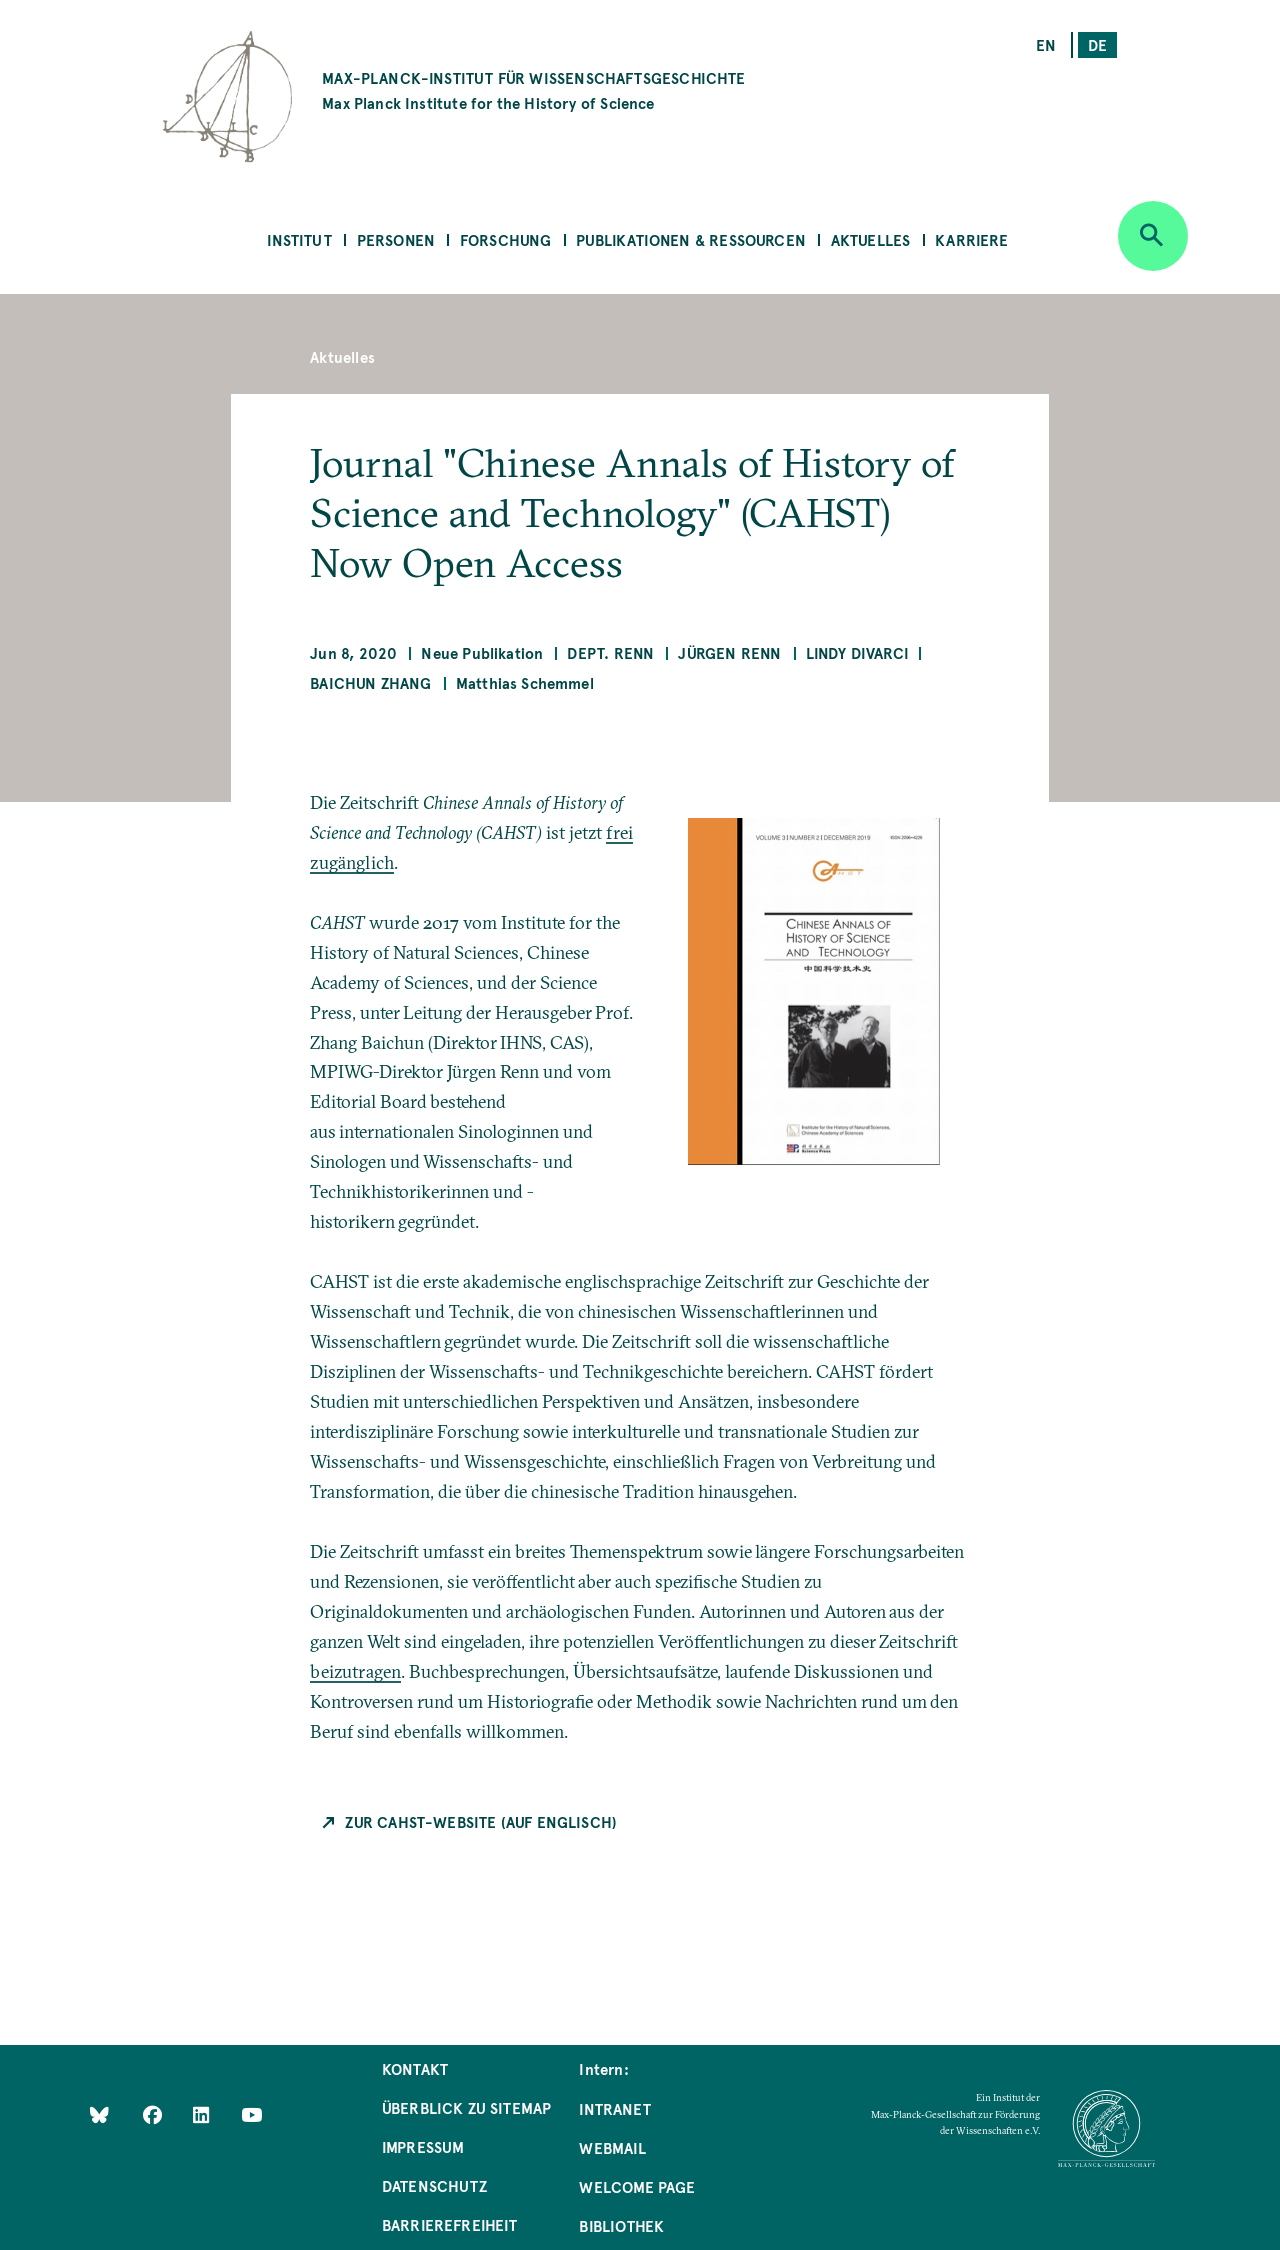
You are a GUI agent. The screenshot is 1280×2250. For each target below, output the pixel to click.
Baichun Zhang (370, 682)
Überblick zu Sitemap (467, 2107)
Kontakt (415, 2068)
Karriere (971, 239)
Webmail (612, 2147)
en (1046, 44)
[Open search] (1153, 236)
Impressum (423, 2146)
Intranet (614, 2108)
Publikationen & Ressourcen (691, 239)
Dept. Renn (610, 652)
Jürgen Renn (729, 652)
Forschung (506, 239)
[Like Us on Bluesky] (99, 2114)
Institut (299, 239)
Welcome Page (637, 2186)
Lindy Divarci (857, 652)
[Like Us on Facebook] (154, 2114)
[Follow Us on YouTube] (251, 2114)
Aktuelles (871, 239)
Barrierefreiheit (450, 2224)
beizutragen (355, 1671)
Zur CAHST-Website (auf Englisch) (481, 1821)
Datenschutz (434, 2185)
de (1097, 44)
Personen (396, 239)
